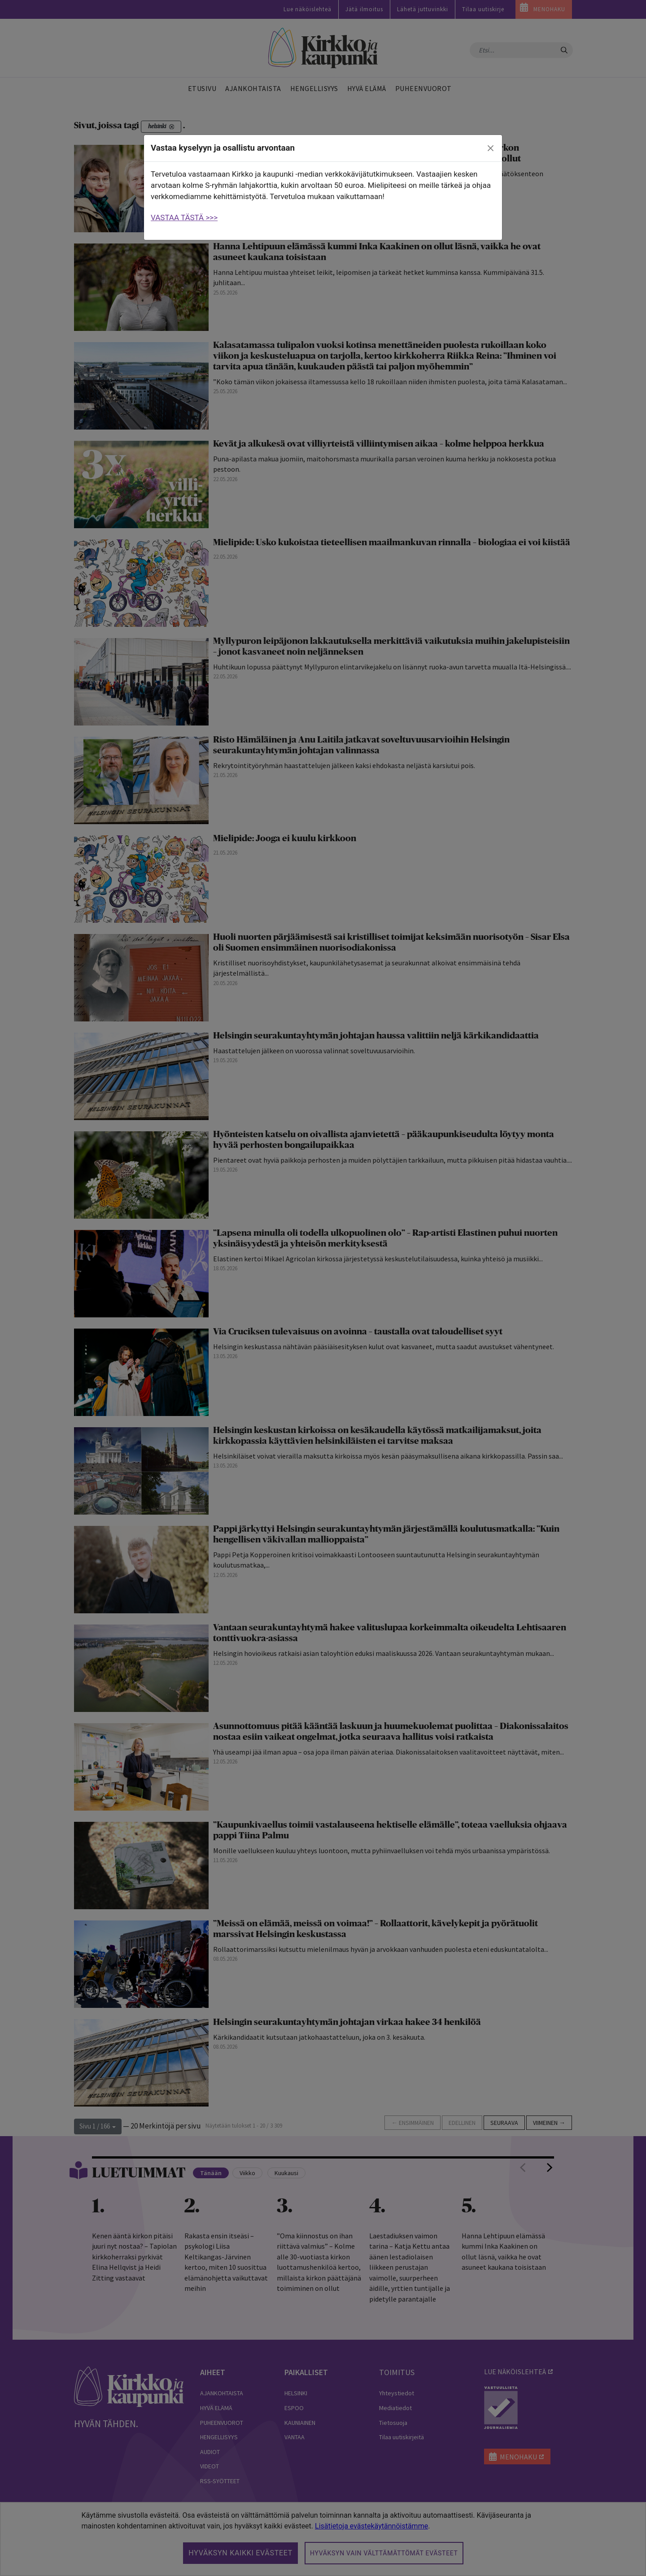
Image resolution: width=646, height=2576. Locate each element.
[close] (491, 148)
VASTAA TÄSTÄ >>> (184, 217)
